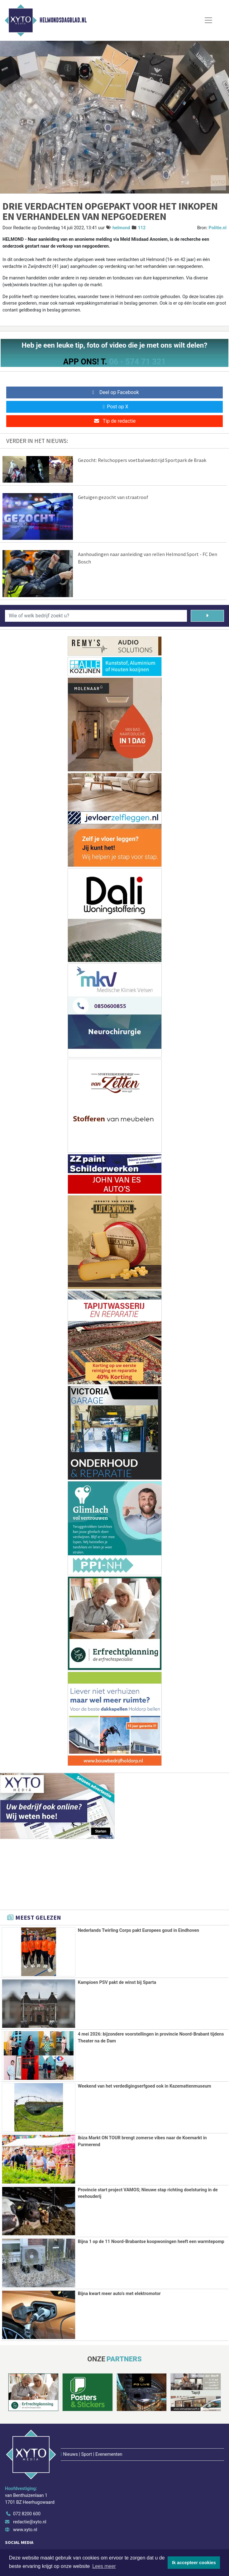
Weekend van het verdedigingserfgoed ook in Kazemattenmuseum (144, 2086)
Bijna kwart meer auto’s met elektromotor (119, 2293)
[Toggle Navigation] (208, 20)
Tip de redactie (114, 421)
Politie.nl (218, 228)
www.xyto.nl (25, 2490)
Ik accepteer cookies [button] (194, 2562)
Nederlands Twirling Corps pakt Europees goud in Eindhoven (138, 1930)
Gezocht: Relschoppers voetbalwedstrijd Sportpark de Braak (142, 460)
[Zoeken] (207, 616)
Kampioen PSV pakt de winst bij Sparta (117, 1982)
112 (142, 228)
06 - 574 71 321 (137, 361)
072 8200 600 (27, 2474)
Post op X (114, 407)
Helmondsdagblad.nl (63, 20)
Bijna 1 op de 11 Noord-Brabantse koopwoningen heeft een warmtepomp (151, 2241)
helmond (121, 228)
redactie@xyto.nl (29, 2482)
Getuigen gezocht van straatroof (113, 497)
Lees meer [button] (104, 2566)
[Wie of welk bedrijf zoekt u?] (96, 616)
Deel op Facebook (114, 392)
